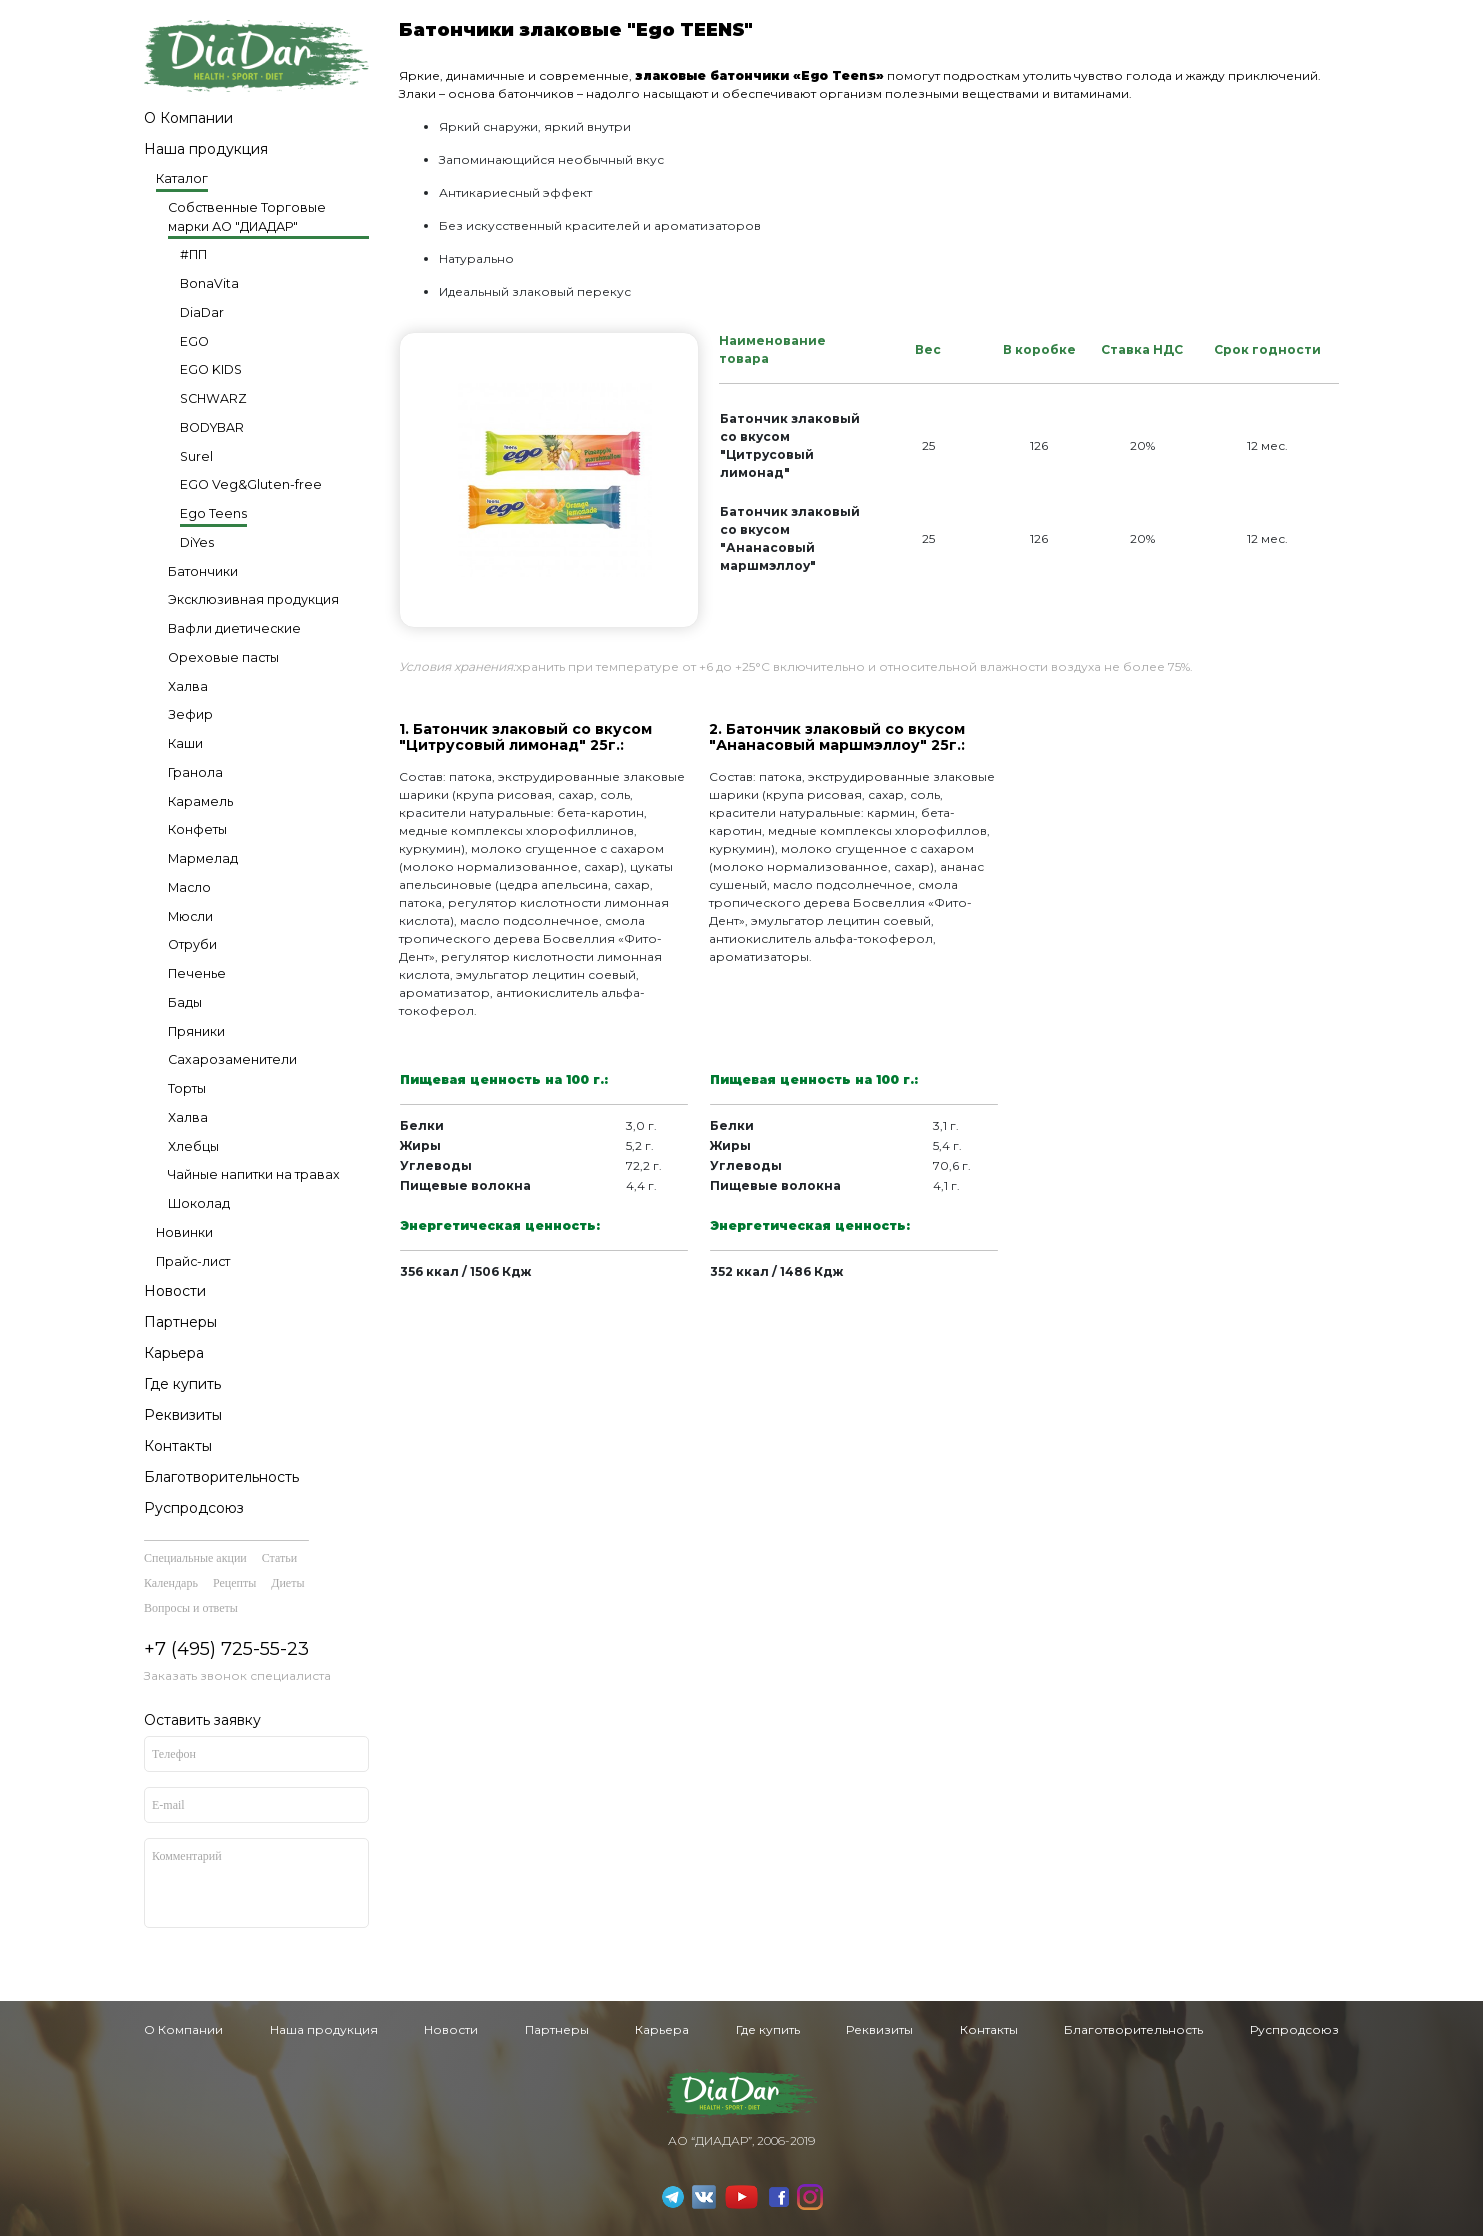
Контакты (178, 1446)
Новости (175, 1291)
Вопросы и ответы (191, 1608)
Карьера (174, 1353)
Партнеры (180, 1322)
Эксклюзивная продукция (253, 599)
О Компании (188, 118)
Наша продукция (206, 149)
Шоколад (199, 1203)
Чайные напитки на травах (254, 1174)
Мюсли (190, 916)
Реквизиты (183, 1415)
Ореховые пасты (223, 657)
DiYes (197, 542)
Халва (188, 686)
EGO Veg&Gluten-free (251, 484)
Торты (187, 1088)
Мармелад (203, 858)
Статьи (279, 1558)
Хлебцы (193, 1146)
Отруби (192, 944)
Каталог (182, 178)
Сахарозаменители (232, 1059)
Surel (196, 456)
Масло (189, 887)
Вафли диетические (234, 628)
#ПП (193, 254)
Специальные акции (195, 1558)
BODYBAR (212, 427)
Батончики (203, 571)
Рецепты (234, 1583)
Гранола (195, 772)
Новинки (184, 1232)
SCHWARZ (213, 398)
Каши (185, 743)
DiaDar (202, 312)
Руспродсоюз (194, 1508)
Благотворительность (221, 1477)
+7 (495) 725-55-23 (226, 1649)
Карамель (200, 801)
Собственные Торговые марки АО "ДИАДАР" (247, 217)
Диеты (287, 1583)
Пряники (196, 1031)
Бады (185, 1002)
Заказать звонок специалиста (237, 1675)
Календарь (171, 1583)
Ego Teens (213, 513)
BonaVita (209, 283)
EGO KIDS (211, 369)
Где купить (182, 1384)
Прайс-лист (193, 1261)
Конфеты (197, 829)
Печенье (197, 973)
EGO (194, 341)
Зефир (190, 714)
